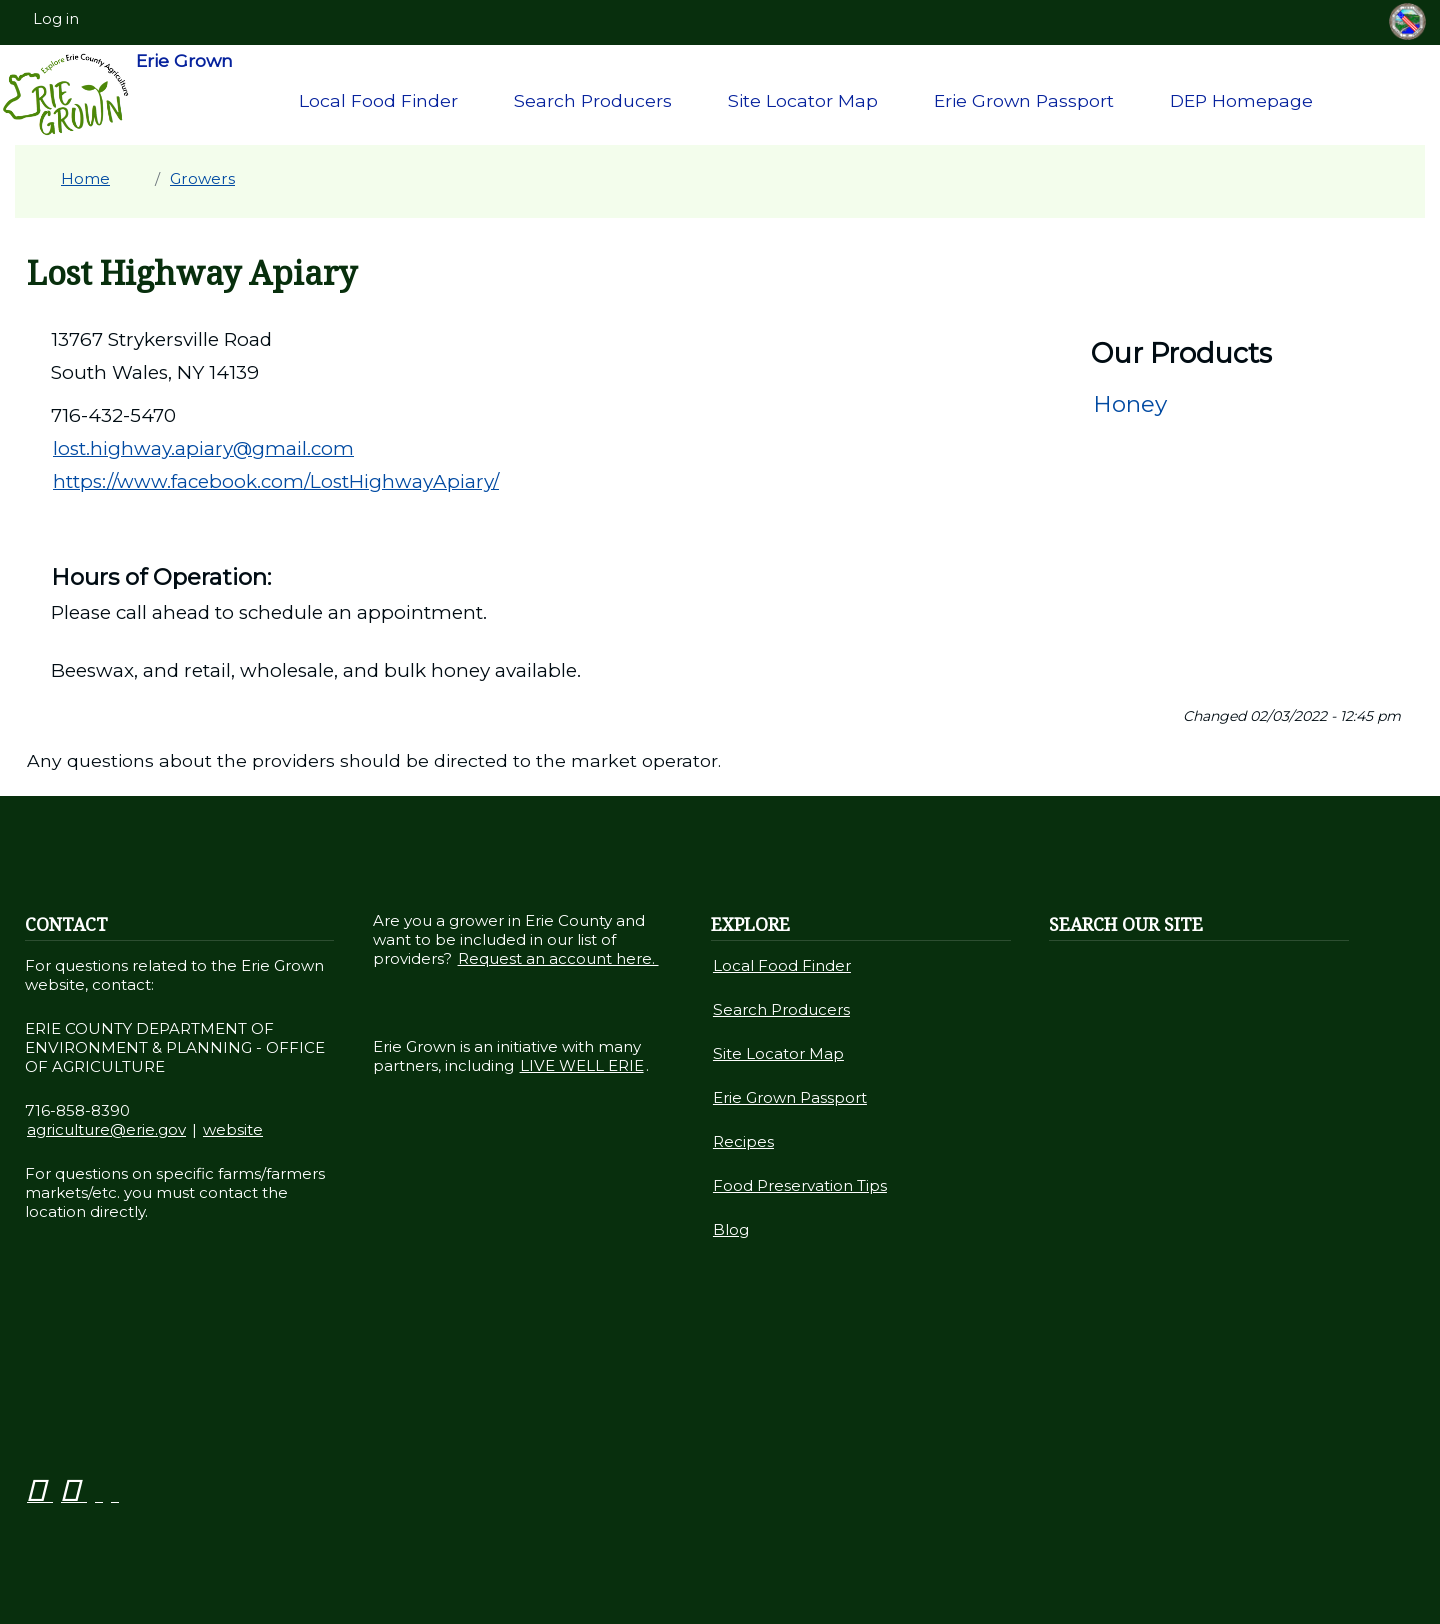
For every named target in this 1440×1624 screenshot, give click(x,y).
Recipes (743, 1141)
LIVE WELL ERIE (582, 1065)
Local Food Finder (378, 100)
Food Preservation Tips (800, 1185)
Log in (56, 19)
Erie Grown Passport (1024, 100)
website (233, 1129)
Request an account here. (558, 958)
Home (85, 178)
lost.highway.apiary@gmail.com (203, 448)
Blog (731, 1229)
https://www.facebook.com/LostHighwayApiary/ (276, 481)
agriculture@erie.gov (106, 1129)
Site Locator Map (803, 100)
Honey (1130, 404)
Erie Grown (117, 95)
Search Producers (593, 100)
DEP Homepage (1241, 100)
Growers (202, 178)
